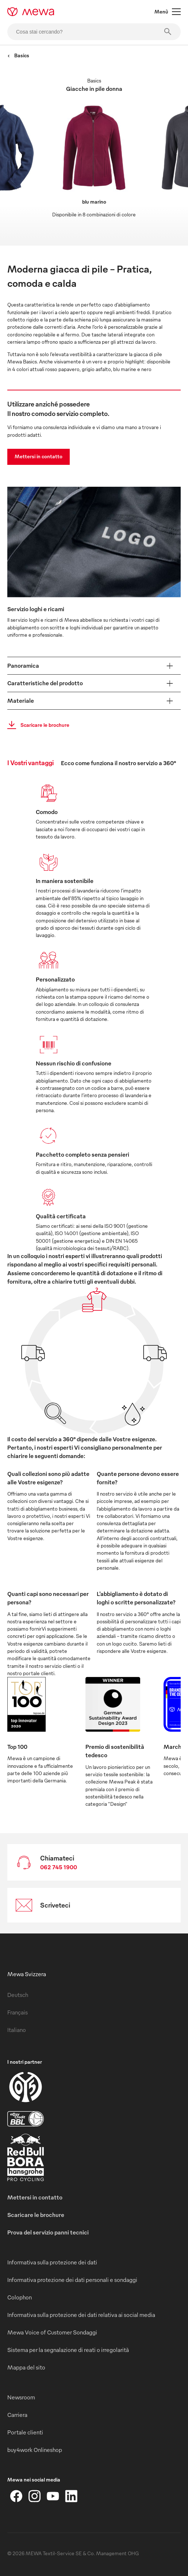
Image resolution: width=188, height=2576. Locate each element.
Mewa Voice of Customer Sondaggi (52, 2332)
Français (17, 2012)
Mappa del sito (26, 2367)
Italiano (16, 2029)
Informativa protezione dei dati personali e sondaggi (72, 2279)
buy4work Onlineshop (34, 2449)
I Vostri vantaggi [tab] (30, 762)
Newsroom (21, 2397)
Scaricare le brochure (36, 725)
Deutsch (17, 1994)
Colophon (19, 2297)
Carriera (17, 2414)
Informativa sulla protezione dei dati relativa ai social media (81, 2314)
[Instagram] (35, 2496)
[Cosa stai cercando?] (94, 31)
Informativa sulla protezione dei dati (52, 2262)
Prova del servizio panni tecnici (48, 2232)
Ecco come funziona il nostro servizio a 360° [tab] (118, 763)
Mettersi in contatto (38, 456)
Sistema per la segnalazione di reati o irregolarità (68, 2349)
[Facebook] (16, 2496)
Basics (18, 55)
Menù (167, 11)
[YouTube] (53, 2496)
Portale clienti (25, 2432)
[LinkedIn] (71, 2496)
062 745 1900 (58, 1867)
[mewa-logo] (30, 11)
